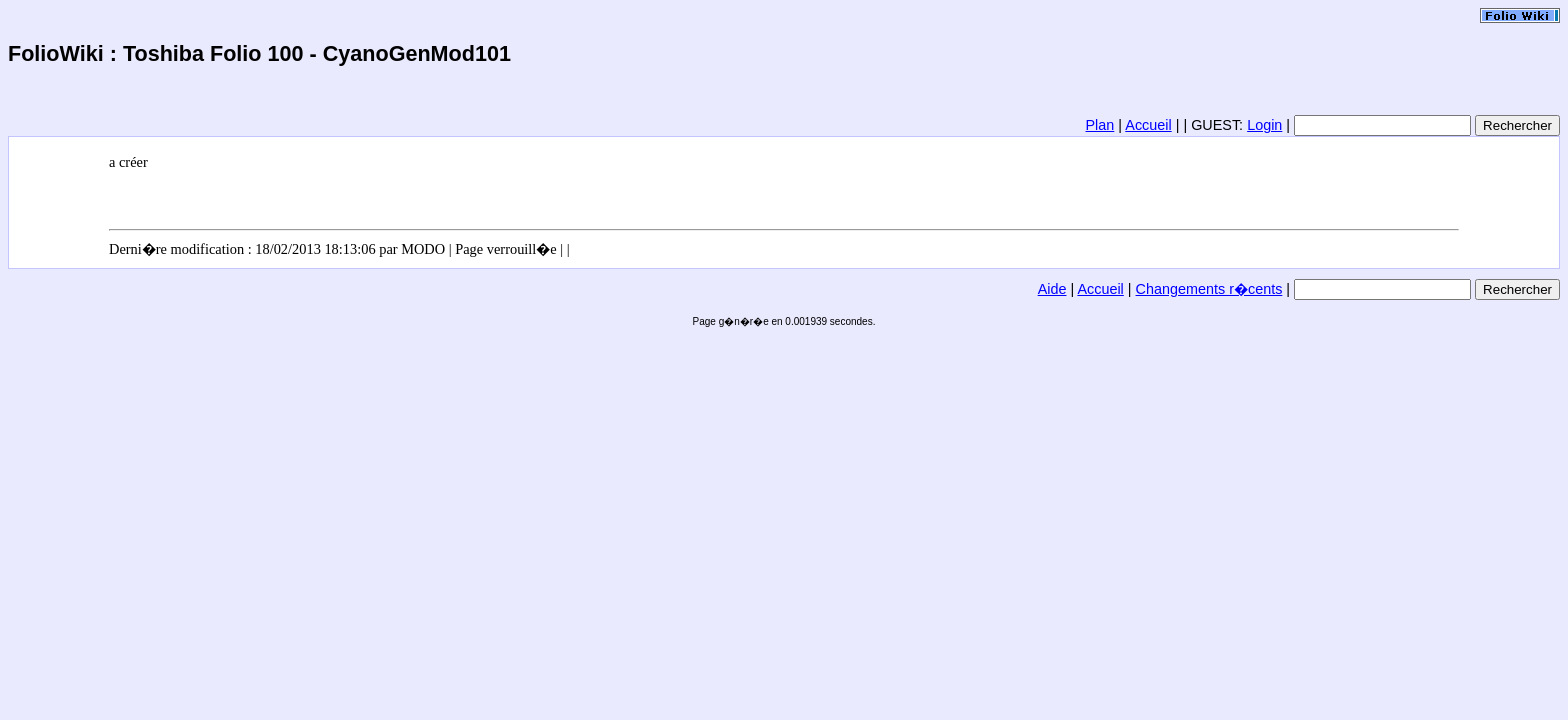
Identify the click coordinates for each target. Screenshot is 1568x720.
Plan (1100, 125)
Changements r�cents (1209, 289)
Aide (1052, 289)
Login (1264, 125)
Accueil (1148, 125)
